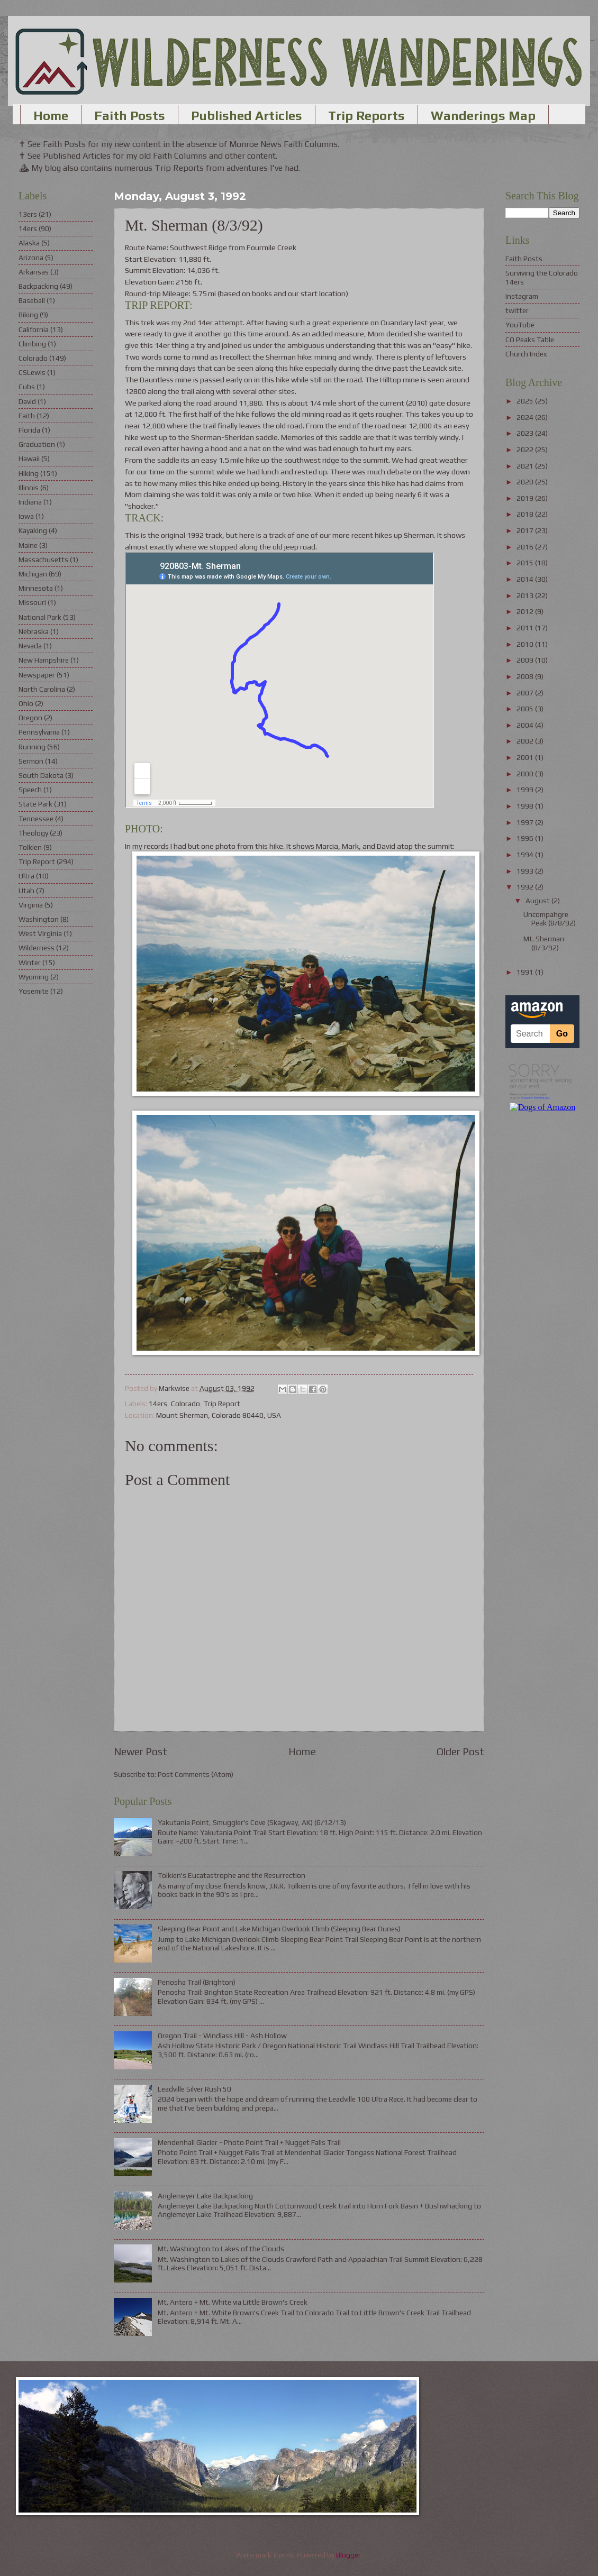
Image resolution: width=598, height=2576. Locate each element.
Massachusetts (43, 559)
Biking (28, 314)
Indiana (30, 502)
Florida (29, 430)
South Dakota (41, 775)
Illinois (29, 487)
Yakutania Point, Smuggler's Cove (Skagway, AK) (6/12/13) (252, 1822)
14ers (158, 1403)
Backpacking (38, 286)
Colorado (185, 1403)
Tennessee (36, 818)
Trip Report (222, 1403)
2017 (526, 530)
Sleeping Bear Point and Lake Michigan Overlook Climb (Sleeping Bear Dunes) (279, 1928)
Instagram (521, 296)
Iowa (26, 516)
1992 (526, 887)
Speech (30, 789)
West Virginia (40, 933)
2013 (526, 595)
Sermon (31, 761)
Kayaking (33, 530)
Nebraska (34, 631)
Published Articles (246, 115)
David (27, 401)
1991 (526, 972)
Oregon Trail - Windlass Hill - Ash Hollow (222, 2035)
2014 (526, 579)
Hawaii (29, 458)
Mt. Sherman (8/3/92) (543, 943)
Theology (33, 833)
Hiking (29, 473)
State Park (35, 804)
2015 (526, 562)
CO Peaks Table (529, 339)
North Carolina (42, 689)
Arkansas (34, 272)
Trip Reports (366, 115)
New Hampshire (44, 660)
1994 (526, 854)
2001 (526, 757)
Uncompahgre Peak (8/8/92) (549, 919)
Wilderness (37, 947)
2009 (526, 660)
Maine (28, 545)
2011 (526, 628)
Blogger (348, 2555)
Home (50, 115)
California (34, 329)
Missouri (32, 602)
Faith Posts (129, 115)
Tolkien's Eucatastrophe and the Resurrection (231, 1875)
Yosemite (34, 991)
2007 (526, 693)
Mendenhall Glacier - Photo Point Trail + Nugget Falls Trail (249, 2142)
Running (32, 746)
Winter (30, 962)
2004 (526, 725)
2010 (526, 644)
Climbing (32, 344)
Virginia (31, 905)
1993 (526, 871)
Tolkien (30, 847)
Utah (26, 890)
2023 (526, 433)
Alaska (29, 243)
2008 (526, 676)
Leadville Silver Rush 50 (194, 2089)
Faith (27, 415)
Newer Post (140, 1751)
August (538, 900)
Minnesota (36, 588)
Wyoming (34, 977)
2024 (526, 417)
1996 (526, 838)
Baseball (32, 300)
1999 (526, 789)
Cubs (27, 386)
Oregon (30, 717)
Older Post (460, 1751)
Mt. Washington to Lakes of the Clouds (221, 2248)
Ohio (26, 703)
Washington (39, 919)
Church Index (526, 354)
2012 (526, 611)
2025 (526, 401)
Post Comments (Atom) (195, 1774)
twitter (517, 310)
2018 (526, 514)
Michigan (33, 574)
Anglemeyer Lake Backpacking (205, 2196)
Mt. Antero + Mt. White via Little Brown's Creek (232, 2302)
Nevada (30, 645)
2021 (526, 466)
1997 (526, 822)
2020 (526, 482)
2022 (526, 449)
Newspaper (37, 675)
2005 (526, 708)
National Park (40, 617)
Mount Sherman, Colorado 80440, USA (218, 1415)
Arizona (31, 257)
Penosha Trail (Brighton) (196, 1982)
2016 (526, 547)
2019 (526, 498)
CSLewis (32, 372)
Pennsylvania (39, 732)
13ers (28, 214)
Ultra (26, 876)
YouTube (519, 324)
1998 (526, 806)
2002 (526, 741)
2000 (526, 773)
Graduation (37, 444)
